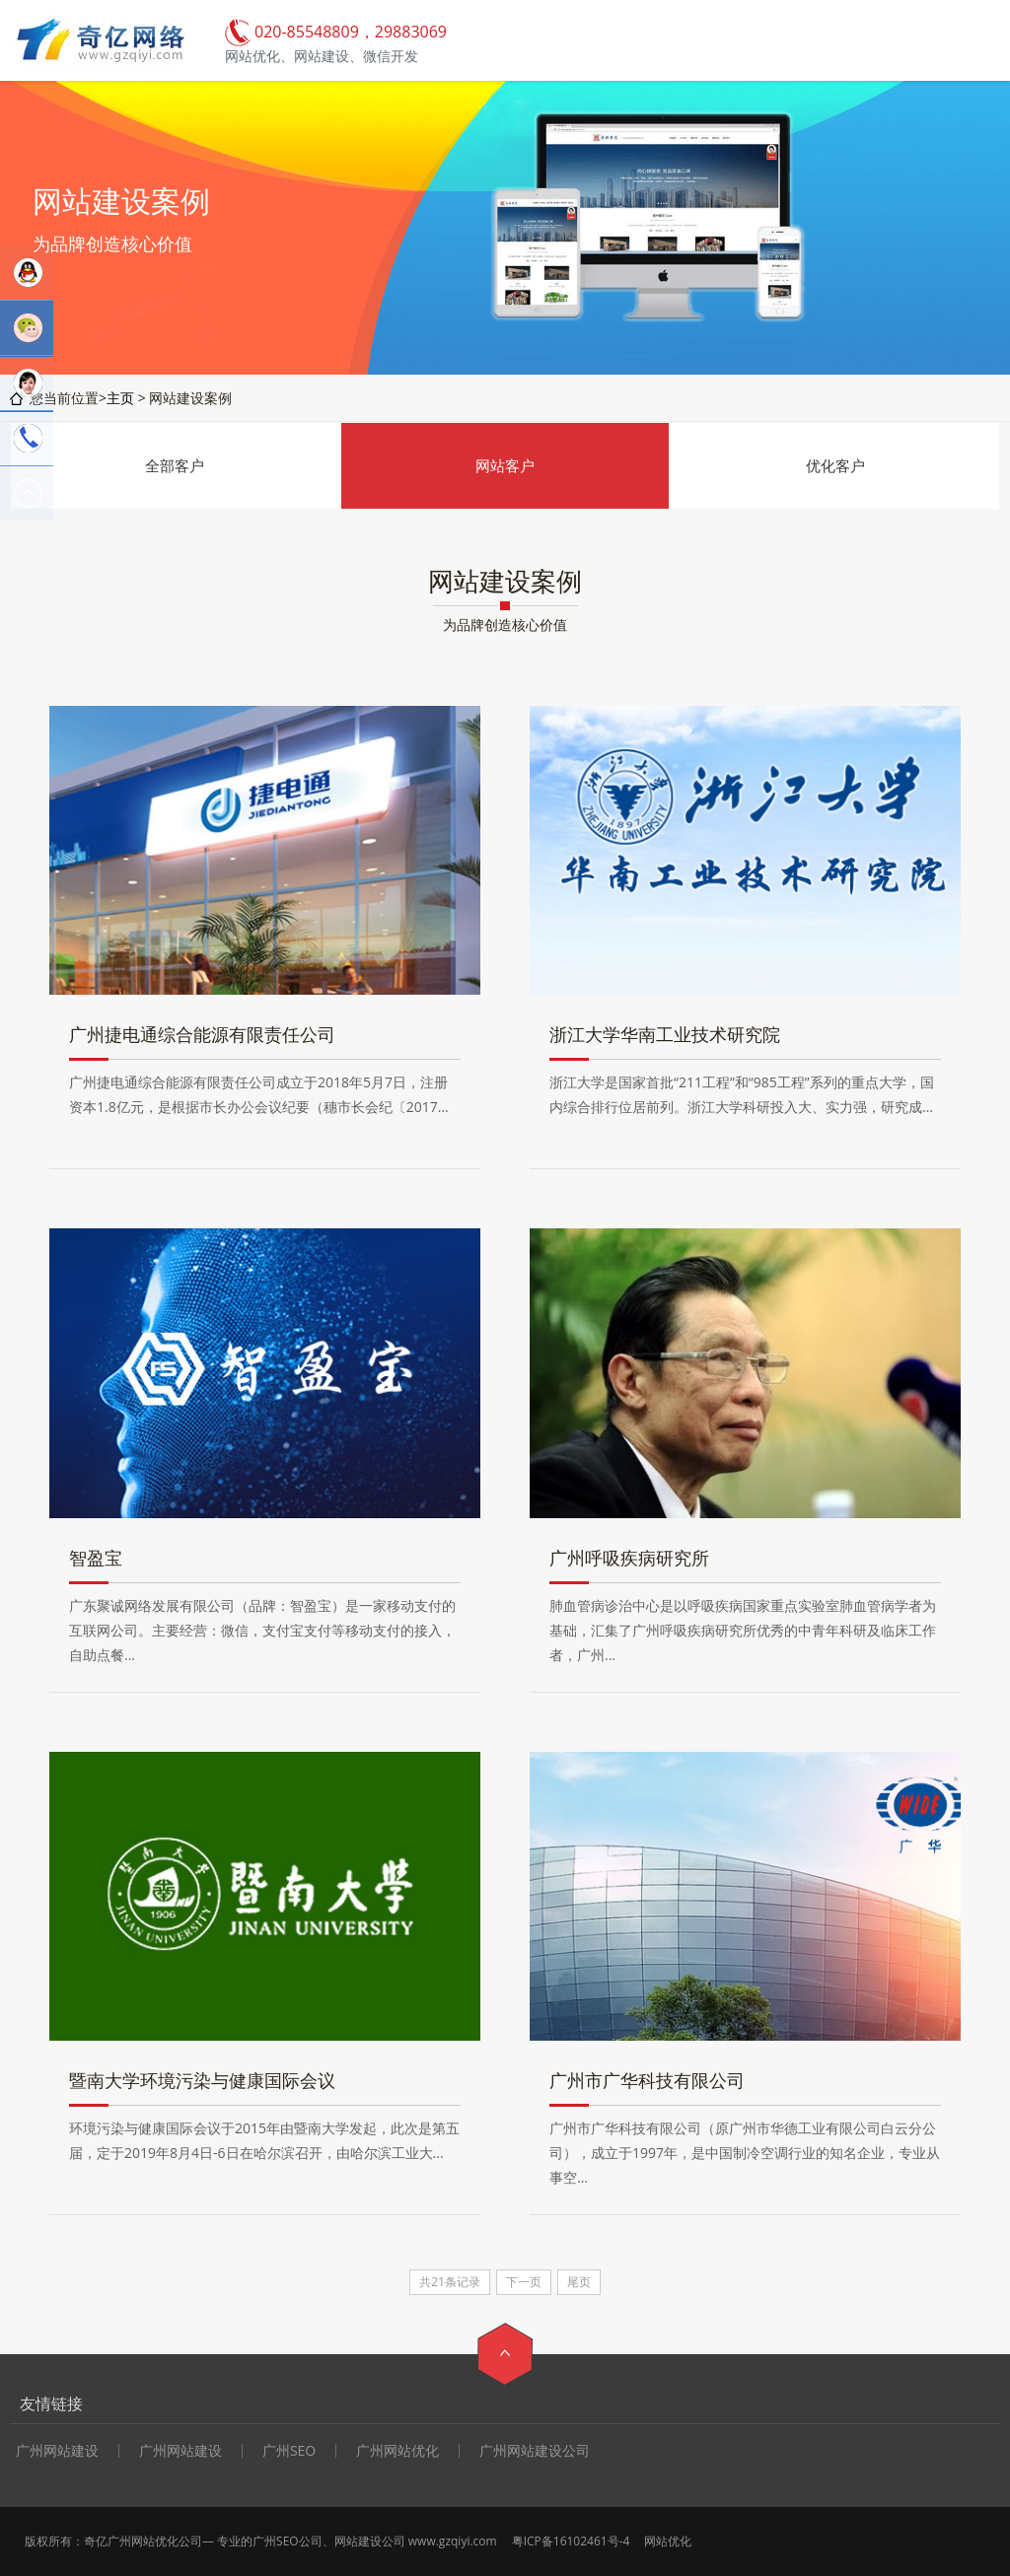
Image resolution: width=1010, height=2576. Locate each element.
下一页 (523, 2281)
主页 (120, 397)
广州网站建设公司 (534, 2451)
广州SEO (289, 2451)
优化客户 (835, 465)
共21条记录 (449, 2281)
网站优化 (667, 2541)
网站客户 (505, 465)
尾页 (579, 2281)
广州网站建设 (180, 2451)
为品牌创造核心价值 (505, 624)
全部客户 (174, 465)
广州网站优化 (397, 2451)
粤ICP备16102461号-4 (571, 2541)
